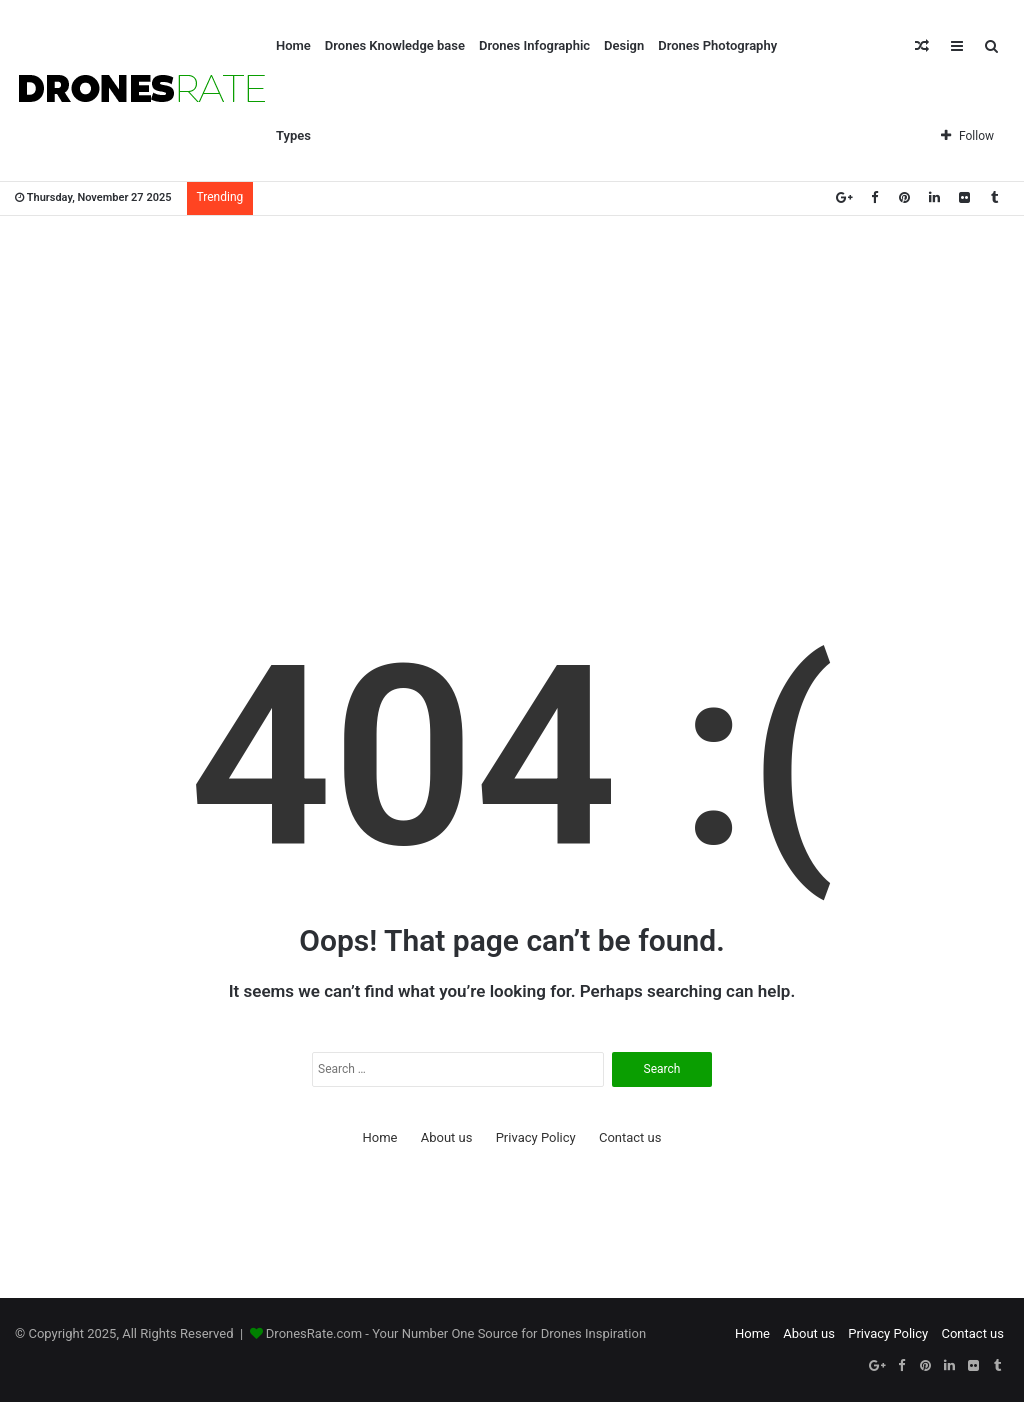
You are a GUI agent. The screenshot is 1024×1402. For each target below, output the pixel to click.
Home (293, 45)
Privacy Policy (536, 1137)
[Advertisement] (512, 376)
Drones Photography (717, 45)
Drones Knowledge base (395, 45)
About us (447, 1137)
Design (624, 45)
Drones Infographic (534, 45)
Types (293, 135)
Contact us (630, 1137)
